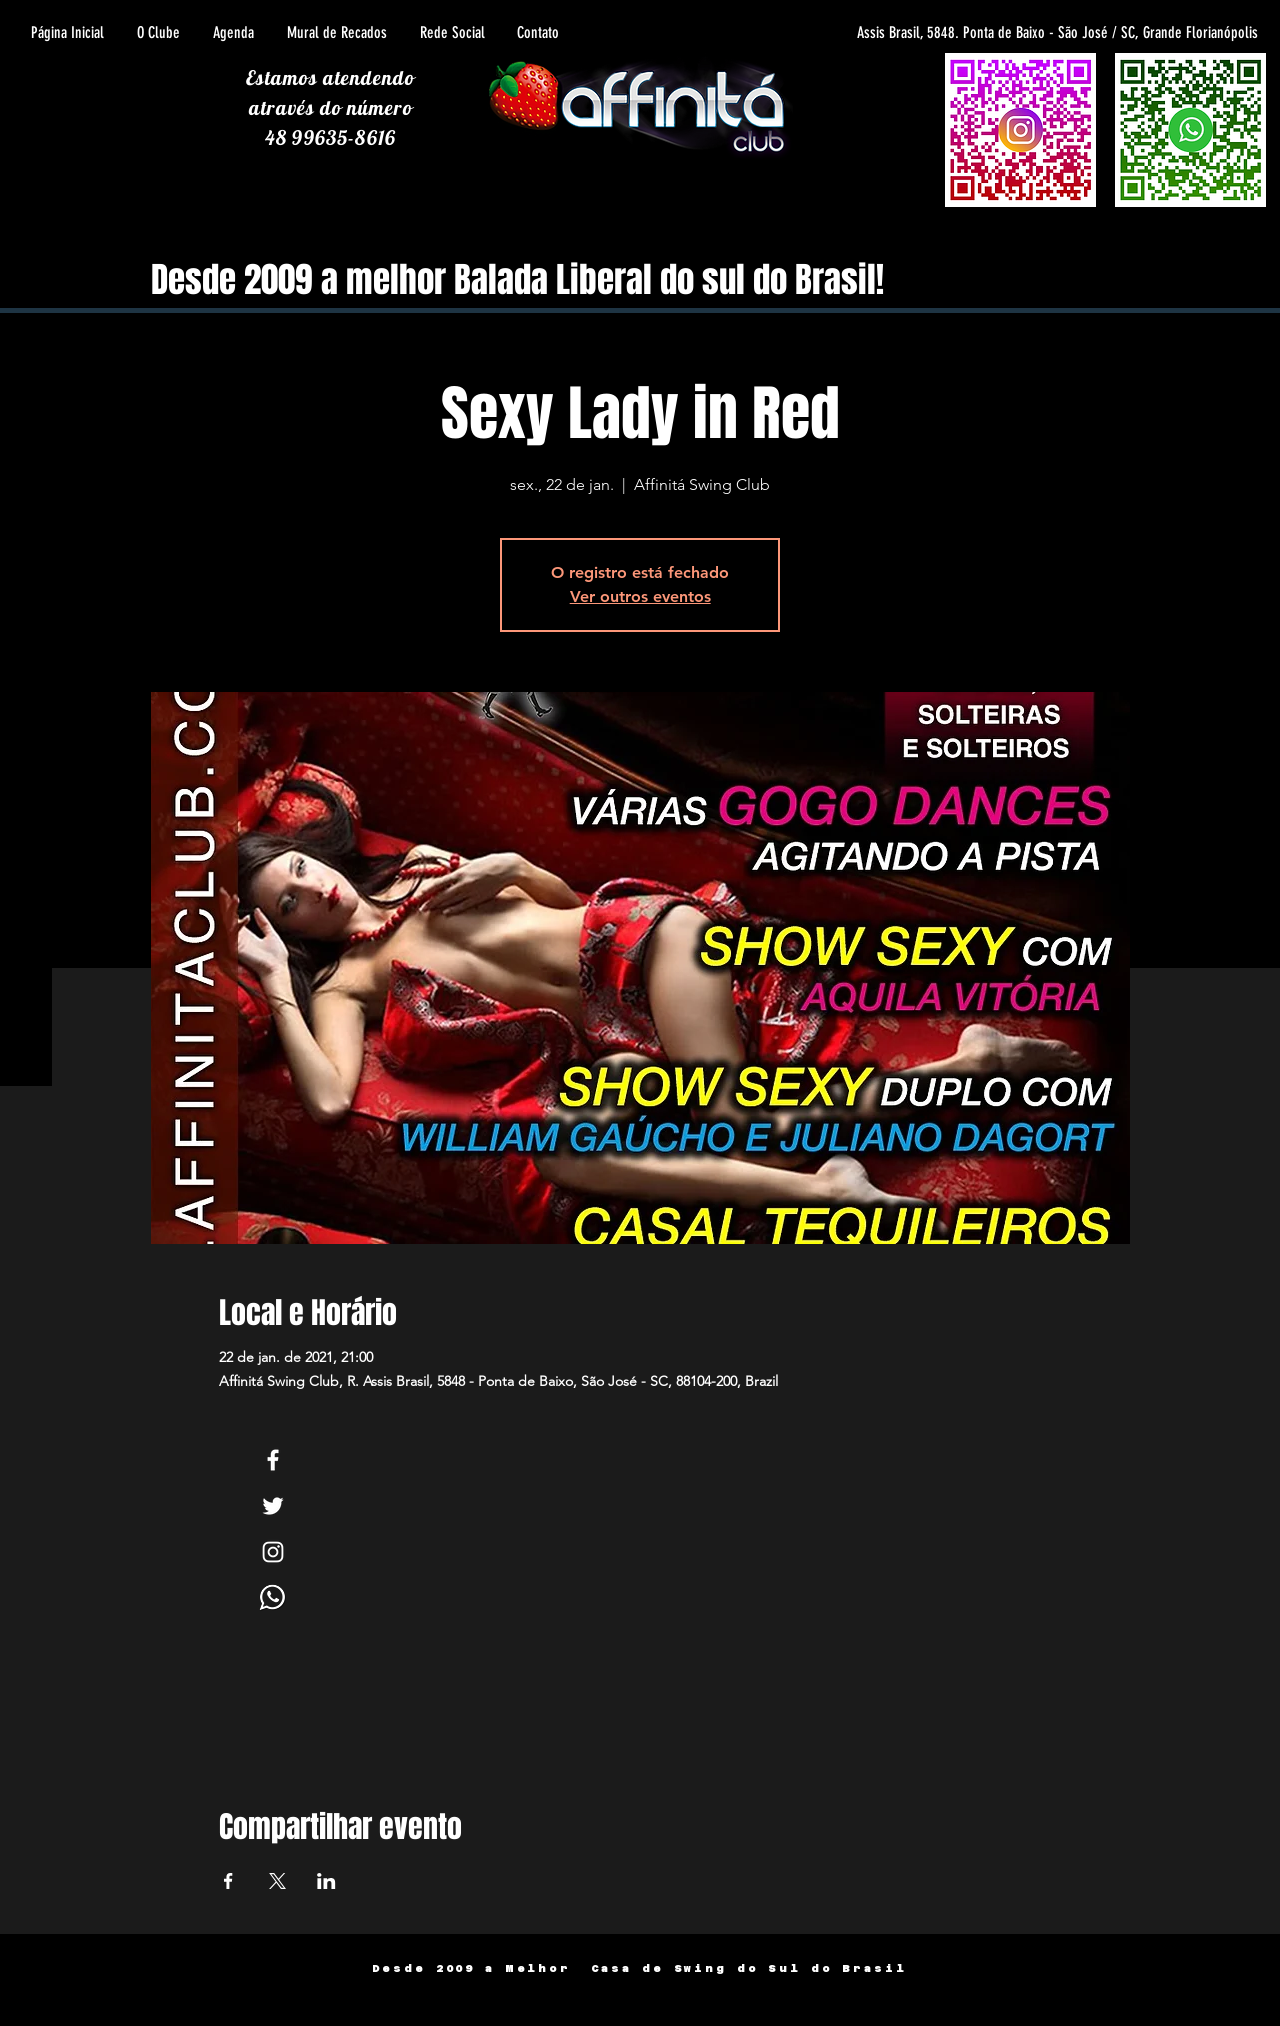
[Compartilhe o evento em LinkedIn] (326, 1881)
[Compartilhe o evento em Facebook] (228, 1881)
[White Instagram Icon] (273, 1552)
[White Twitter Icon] (273, 1506)
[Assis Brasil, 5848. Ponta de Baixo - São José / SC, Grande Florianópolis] (989, 33)
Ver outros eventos (640, 596)
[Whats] (273, 1598)
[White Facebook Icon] (273, 1460)
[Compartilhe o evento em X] (277, 1881)
